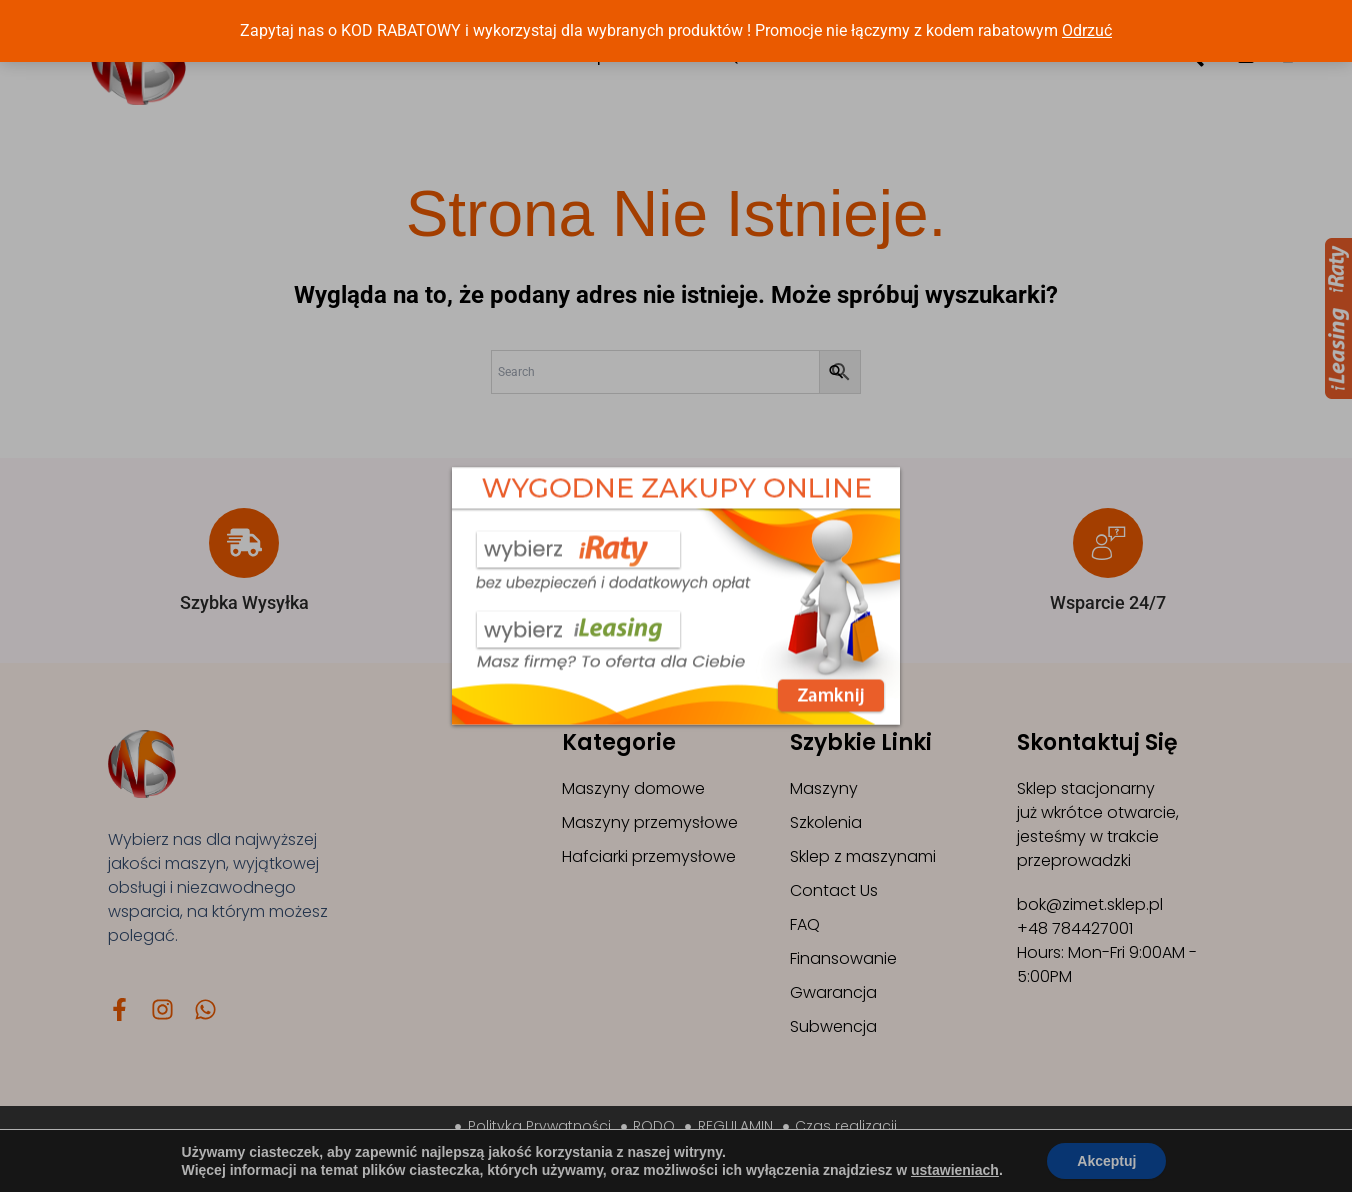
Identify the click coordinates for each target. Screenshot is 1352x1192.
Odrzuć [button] (1087, 30)
